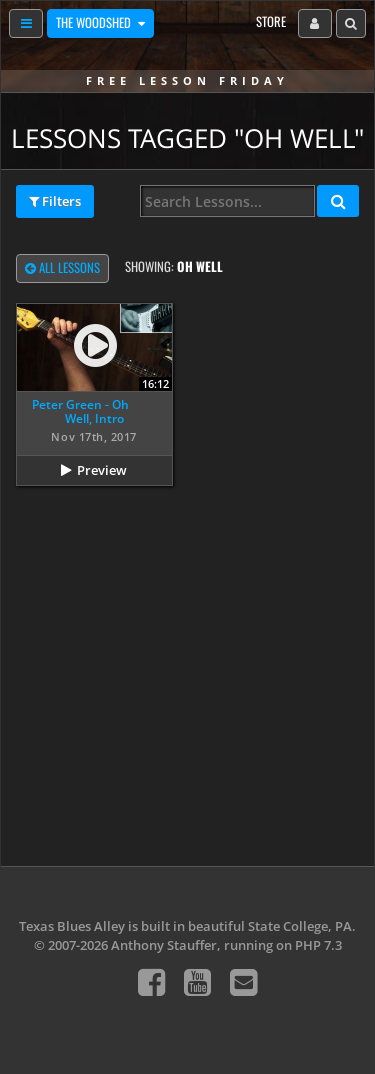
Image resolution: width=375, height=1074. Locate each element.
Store (271, 21)
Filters (55, 202)
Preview (102, 470)
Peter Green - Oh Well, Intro (80, 411)
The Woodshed (95, 22)
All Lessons (62, 269)
